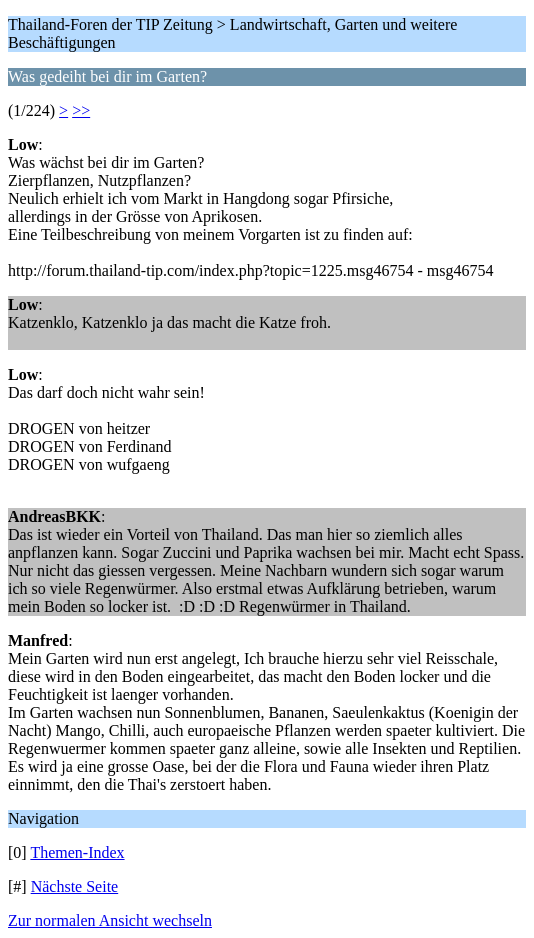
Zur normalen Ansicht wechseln (110, 920)
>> (81, 110)
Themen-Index (77, 852)
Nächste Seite (75, 886)
